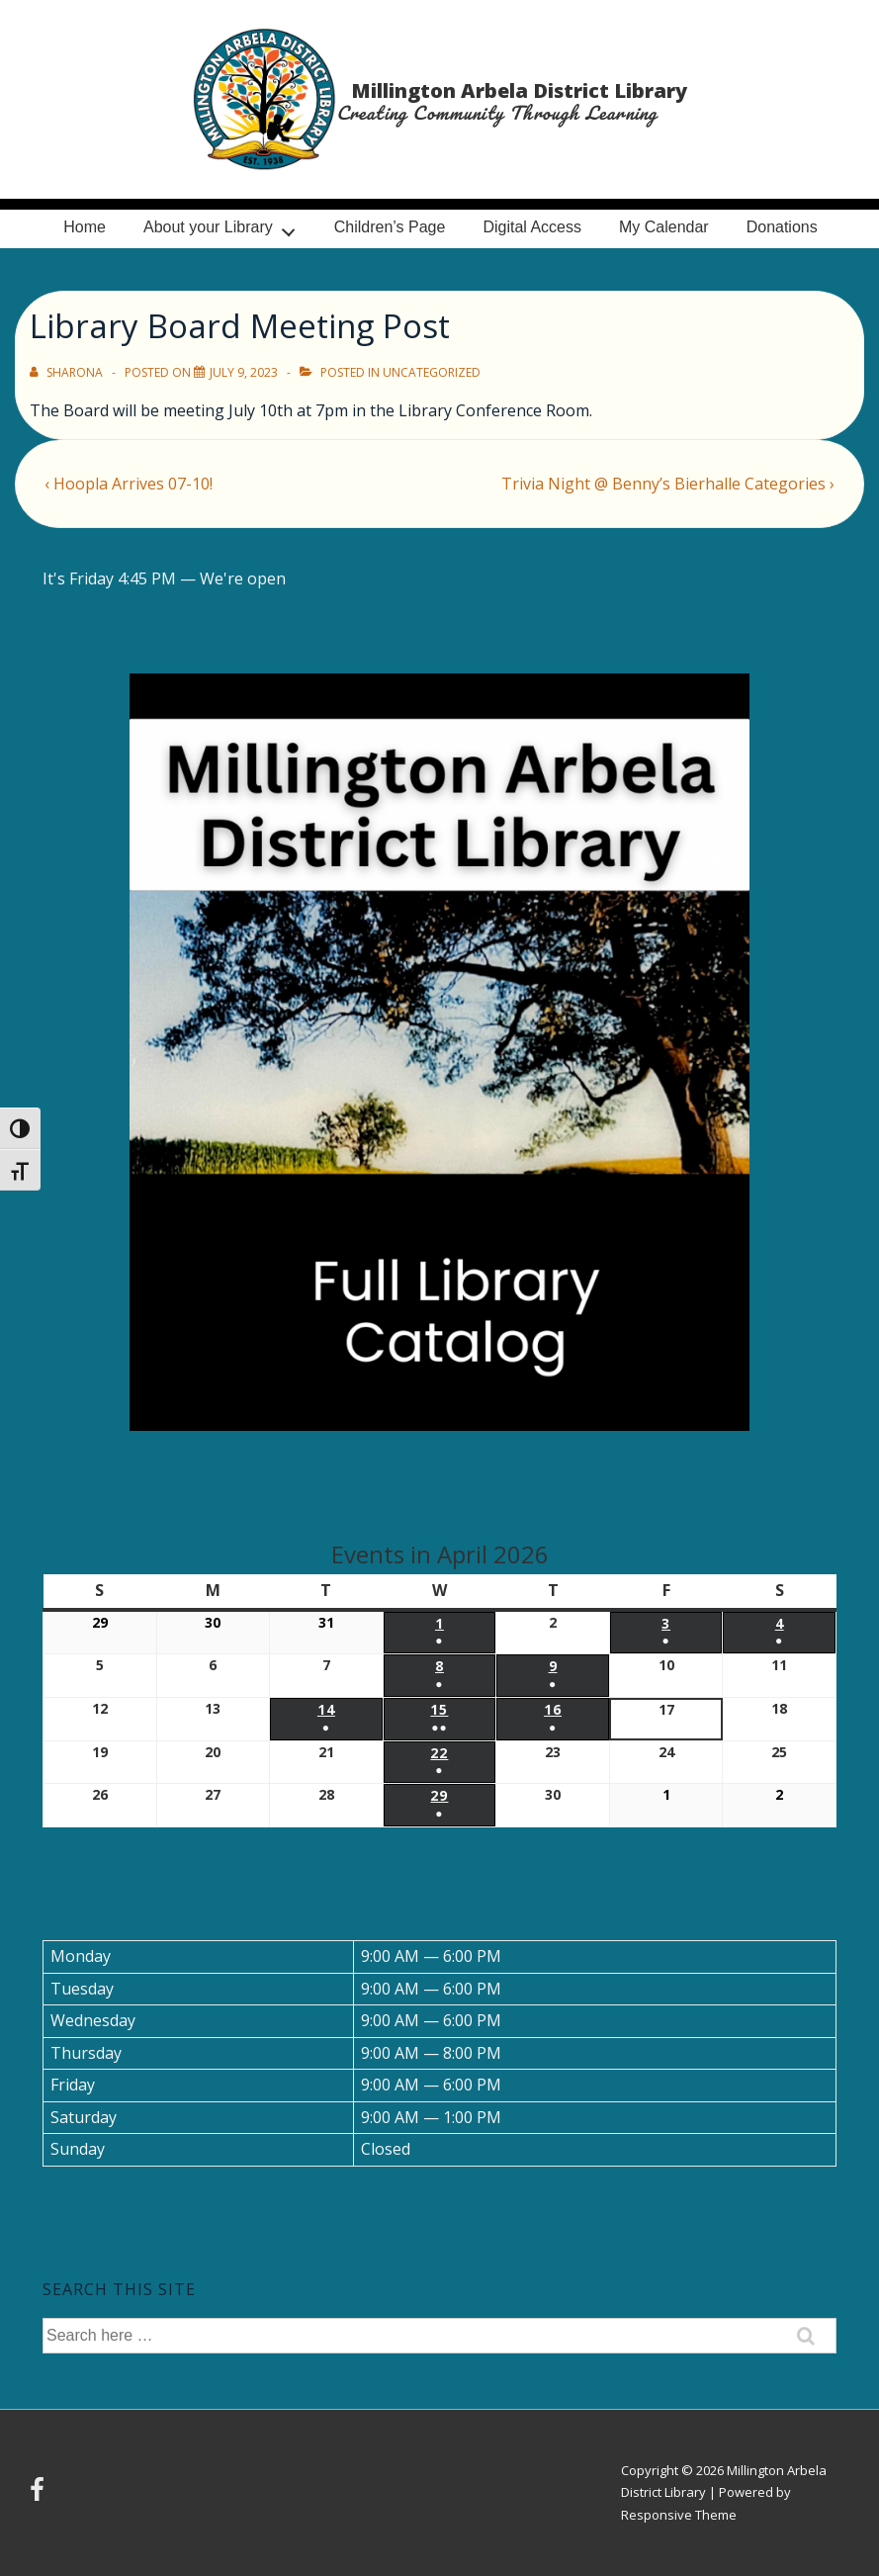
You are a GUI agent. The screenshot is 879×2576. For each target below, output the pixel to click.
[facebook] (39, 2496)
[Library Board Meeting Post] (244, 372)
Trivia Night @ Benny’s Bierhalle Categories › (668, 483)
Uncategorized (432, 372)
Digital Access (532, 227)
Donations (782, 227)
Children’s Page (390, 227)
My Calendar (664, 227)
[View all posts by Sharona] (68, 372)
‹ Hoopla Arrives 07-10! (128, 483)
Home (84, 227)
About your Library (224, 227)
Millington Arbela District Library (519, 90)
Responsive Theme (679, 2515)
